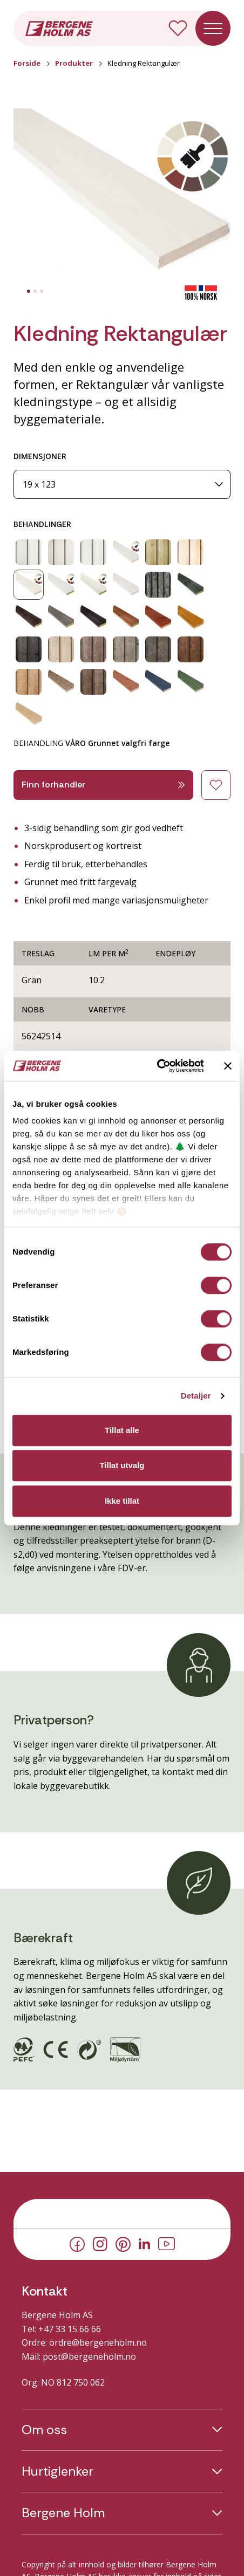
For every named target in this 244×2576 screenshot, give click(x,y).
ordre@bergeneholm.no (98, 2342)
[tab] (28, 291)
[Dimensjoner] (122, 484)
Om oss (44, 2430)
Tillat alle (122, 1430)
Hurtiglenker (57, 2471)
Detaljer (196, 1395)
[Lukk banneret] (228, 1066)
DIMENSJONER (39, 456)
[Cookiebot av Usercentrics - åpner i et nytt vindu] (157, 1066)
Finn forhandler (103, 784)
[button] (122, 196)
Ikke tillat (122, 1500)
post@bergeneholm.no (89, 2356)
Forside (26, 63)
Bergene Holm (63, 2513)
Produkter (74, 63)
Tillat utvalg (121, 1465)
